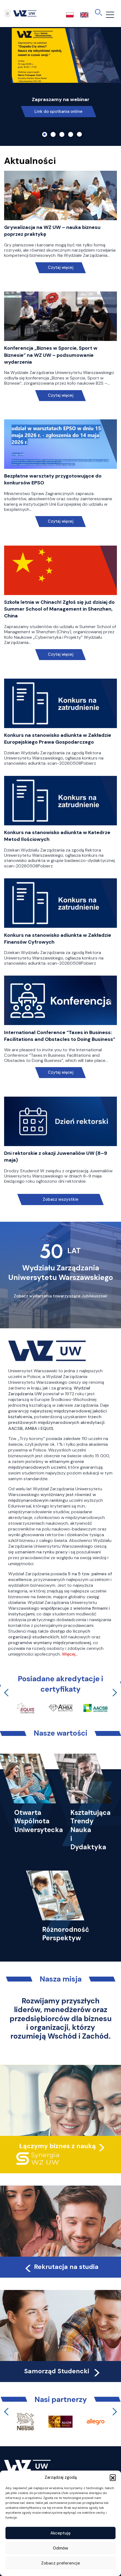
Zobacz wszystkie (60, 1199)
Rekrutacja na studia (61, 2267)
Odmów (60, 2548)
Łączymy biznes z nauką (57, 2146)
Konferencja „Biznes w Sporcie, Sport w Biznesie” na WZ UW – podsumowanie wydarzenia (50, 355)
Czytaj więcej (60, 267)
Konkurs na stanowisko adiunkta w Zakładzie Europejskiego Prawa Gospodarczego (57, 738)
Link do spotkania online (58, 111)
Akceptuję (60, 2533)
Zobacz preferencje (60, 2563)
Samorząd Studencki (62, 2371)
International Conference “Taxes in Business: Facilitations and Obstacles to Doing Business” (59, 1036)
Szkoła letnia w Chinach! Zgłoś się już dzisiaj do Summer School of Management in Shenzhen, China (59, 609)
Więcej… (70, 1654)
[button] (113, 2477)
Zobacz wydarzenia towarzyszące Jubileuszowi (60, 1296)
